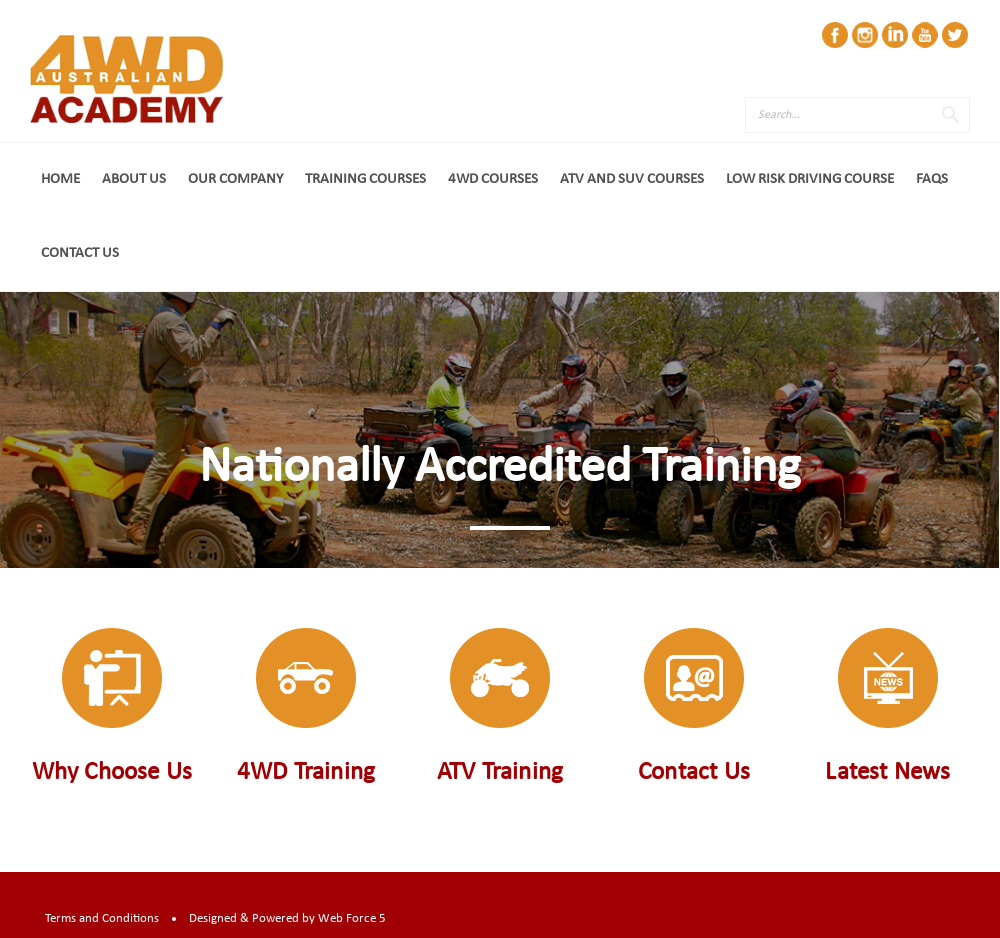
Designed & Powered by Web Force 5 (287, 918)
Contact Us (80, 253)
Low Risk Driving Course (810, 179)
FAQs (932, 179)
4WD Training (306, 772)
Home (60, 179)
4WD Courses (493, 179)
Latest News (887, 772)
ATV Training (500, 772)
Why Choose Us (112, 772)
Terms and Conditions (102, 918)
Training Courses (365, 179)
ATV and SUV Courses (632, 179)
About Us (134, 179)
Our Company (235, 179)
